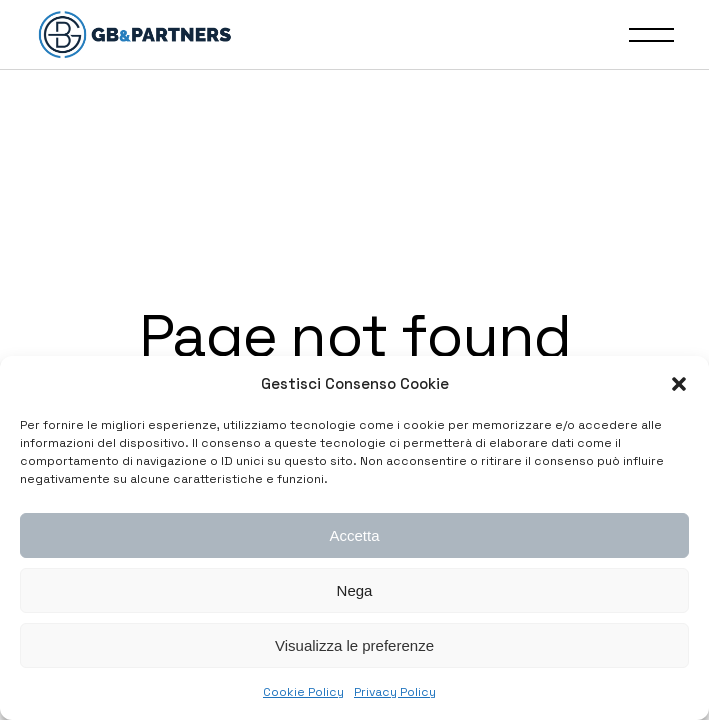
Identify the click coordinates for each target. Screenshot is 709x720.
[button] (679, 384)
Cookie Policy (303, 692)
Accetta (354, 535)
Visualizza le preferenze (354, 645)
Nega (355, 590)
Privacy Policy (395, 692)
